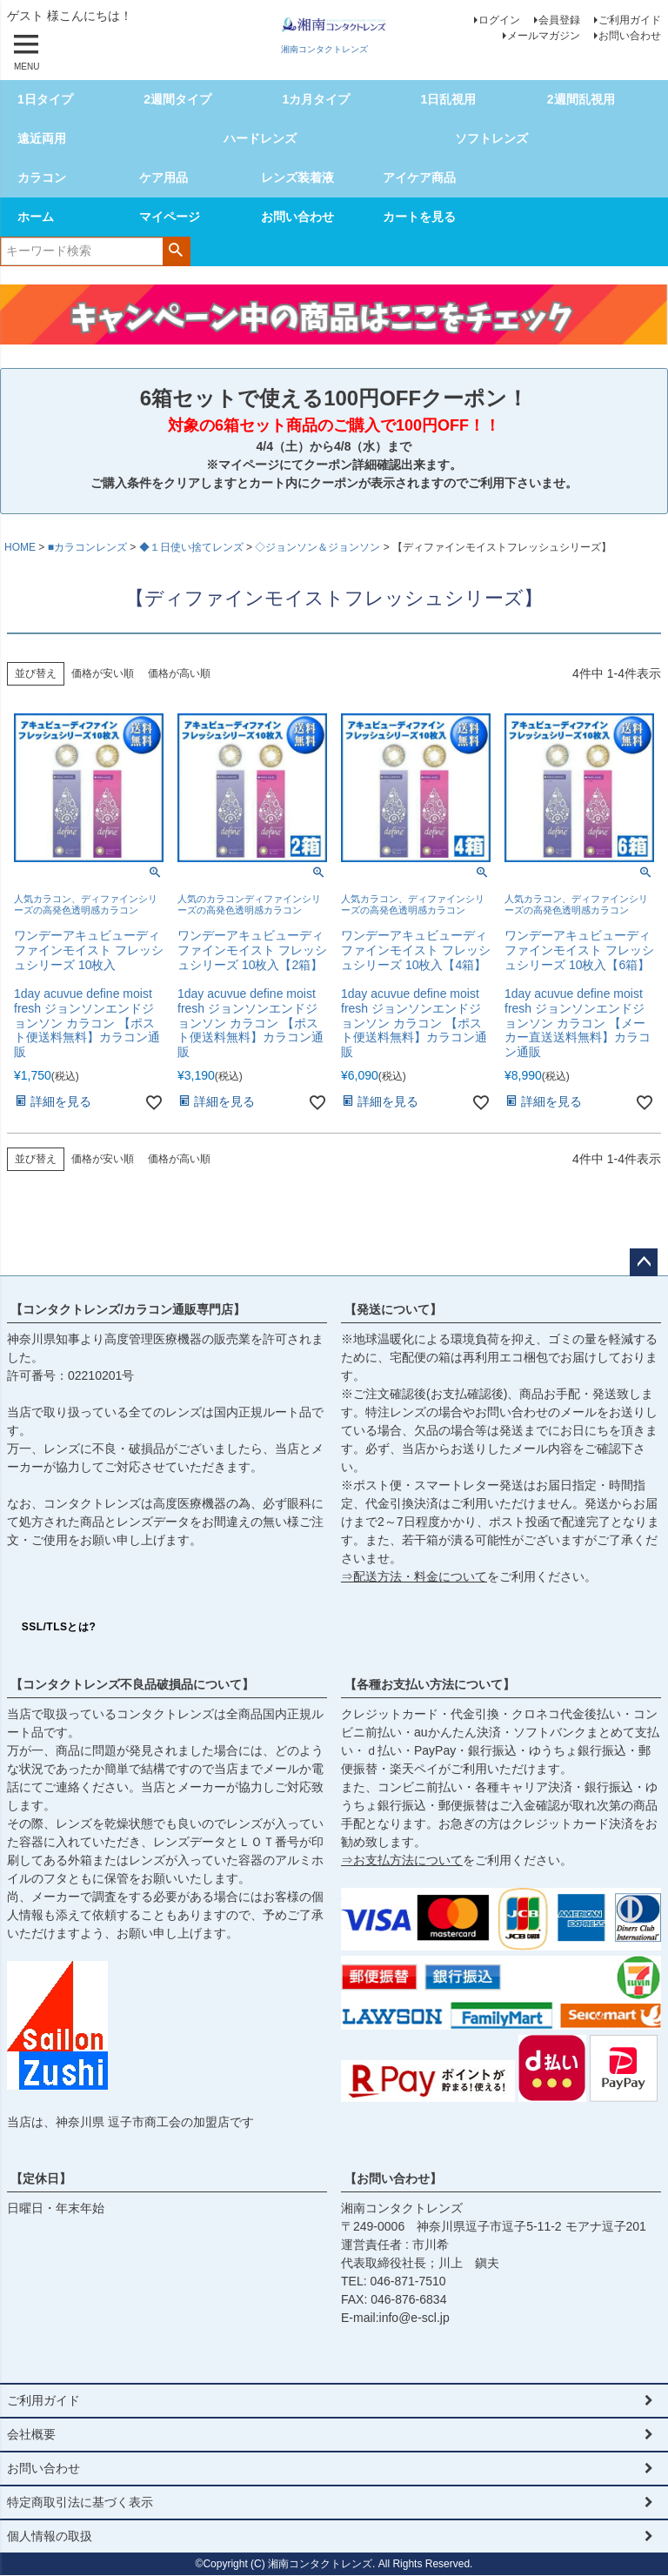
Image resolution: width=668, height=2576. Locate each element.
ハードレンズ (260, 138)
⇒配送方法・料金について (414, 1576)
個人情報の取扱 (49, 2536)
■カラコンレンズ (87, 547)
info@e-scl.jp (414, 2318)
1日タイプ (45, 99)
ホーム (35, 217)
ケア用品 (163, 177)
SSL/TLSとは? (59, 1627)
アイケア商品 (419, 177)
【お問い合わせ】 (393, 2178)
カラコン (41, 177)
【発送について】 (393, 1309)
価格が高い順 (179, 673)
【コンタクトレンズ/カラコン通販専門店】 (127, 1309)
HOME (20, 547)
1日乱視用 (449, 99)
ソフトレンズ (491, 138)
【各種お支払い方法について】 (429, 1684)
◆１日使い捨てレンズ (191, 547)
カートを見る (419, 217)
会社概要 (31, 2434)
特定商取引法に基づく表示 (80, 2502)
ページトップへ (644, 1262)
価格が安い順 (102, 673)
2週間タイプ (177, 99)
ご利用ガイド (629, 20)
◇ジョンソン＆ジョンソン (317, 547)
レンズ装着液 (297, 177)
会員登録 (559, 20)
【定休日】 (40, 2178)
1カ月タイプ (316, 99)
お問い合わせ (629, 36)
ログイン (499, 20)
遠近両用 (41, 138)
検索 (176, 250)
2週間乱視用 (581, 99)
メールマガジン (543, 36)
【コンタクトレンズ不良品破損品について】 (132, 1684)
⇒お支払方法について (402, 1860)
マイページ (169, 217)
